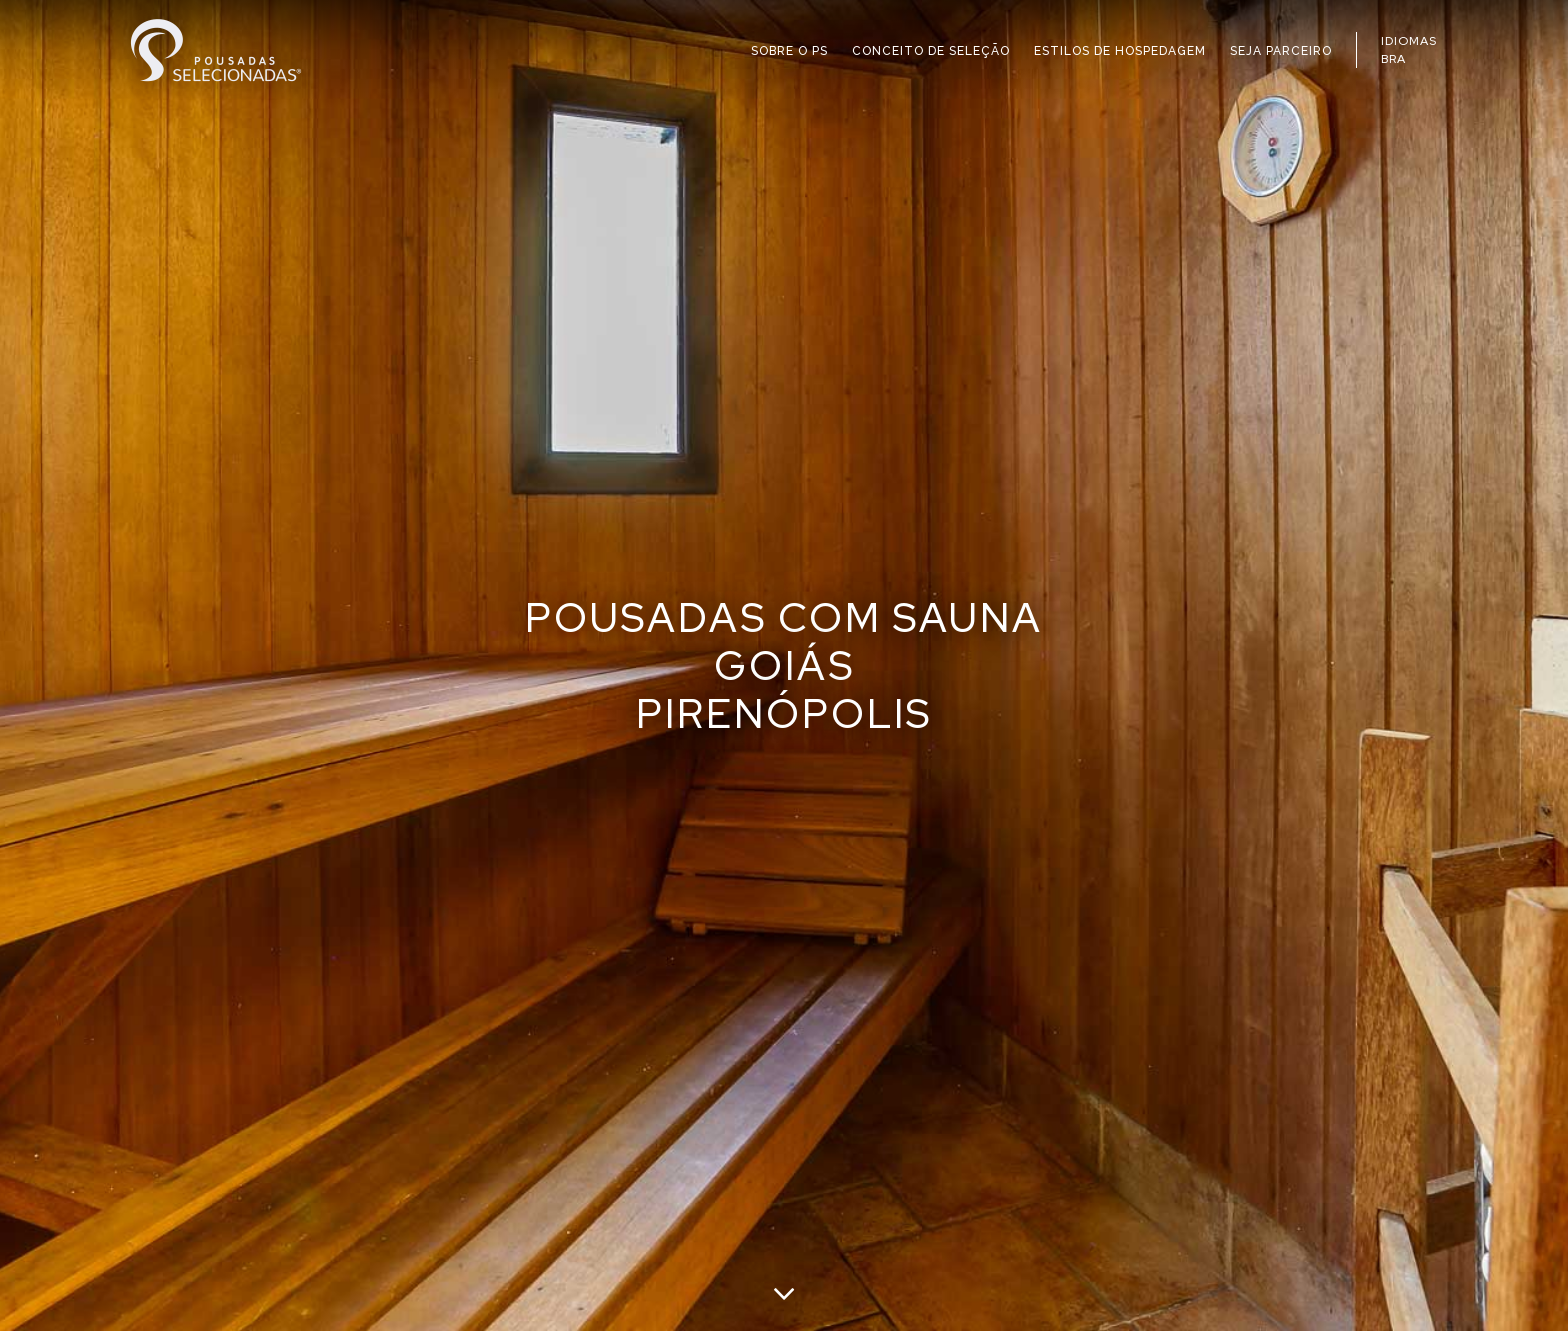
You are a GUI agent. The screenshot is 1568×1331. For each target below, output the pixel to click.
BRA (1393, 59)
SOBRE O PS (789, 51)
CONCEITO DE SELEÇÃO (931, 51)
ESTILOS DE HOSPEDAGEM (1120, 51)
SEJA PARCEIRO (1281, 51)
